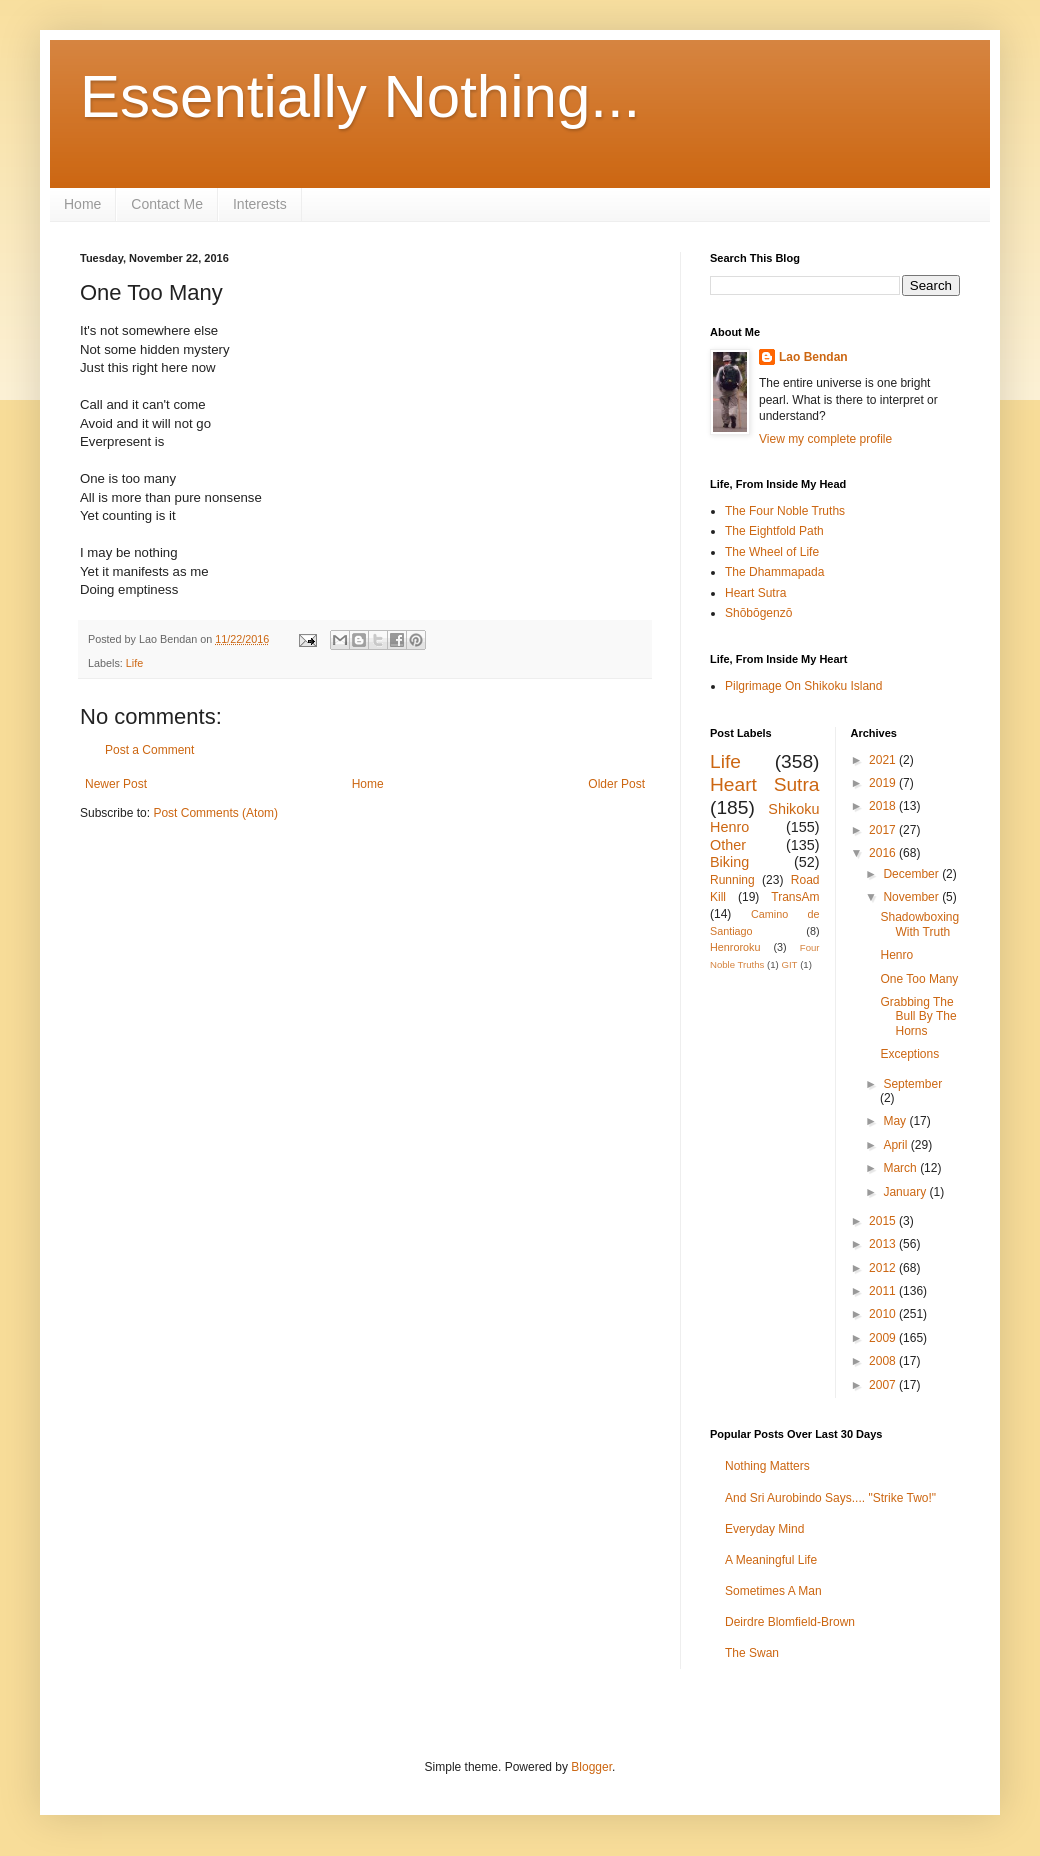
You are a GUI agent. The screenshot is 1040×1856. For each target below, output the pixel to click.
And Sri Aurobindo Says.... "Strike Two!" (830, 1498)
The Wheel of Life (772, 552)
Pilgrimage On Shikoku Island (803, 686)
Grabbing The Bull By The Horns (918, 1016)
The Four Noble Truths (785, 511)
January (906, 1192)
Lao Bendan (813, 357)
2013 (884, 1244)
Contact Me (167, 204)
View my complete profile (825, 439)
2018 (884, 806)
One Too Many (919, 979)
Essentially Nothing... (360, 96)
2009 (884, 1338)
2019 (884, 783)
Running (732, 880)
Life (134, 663)
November (912, 897)
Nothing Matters (767, 1466)
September (912, 1084)
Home (82, 204)
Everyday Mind (764, 1529)
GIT (789, 964)
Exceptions (909, 1054)
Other (728, 845)
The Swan (752, 1653)
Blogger (591, 1767)
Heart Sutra (755, 593)
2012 (884, 1268)
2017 (884, 830)
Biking (729, 862)
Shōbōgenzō (758, 613)
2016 (884, 853)
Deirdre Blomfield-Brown (790, 1622)
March (901, 1168)
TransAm (795, 897)
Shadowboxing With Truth (919, 924)
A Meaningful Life (771, 1560)
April (896, 1145)
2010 (884, 1314)
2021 (884, 760)
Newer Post (116, 784)
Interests (260, 204)
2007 (884, 1385)
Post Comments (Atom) (215, 813)
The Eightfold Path (774, 531)
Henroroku (735, 947)
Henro (896, 955)
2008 (884, 1361)
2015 (884, 1221)
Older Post (616, 784)
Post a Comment (149, 750)
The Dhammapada (774, 572)
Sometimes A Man (773, 1591)
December (912, 874)
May (896, 1121)
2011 (884, 1291)
